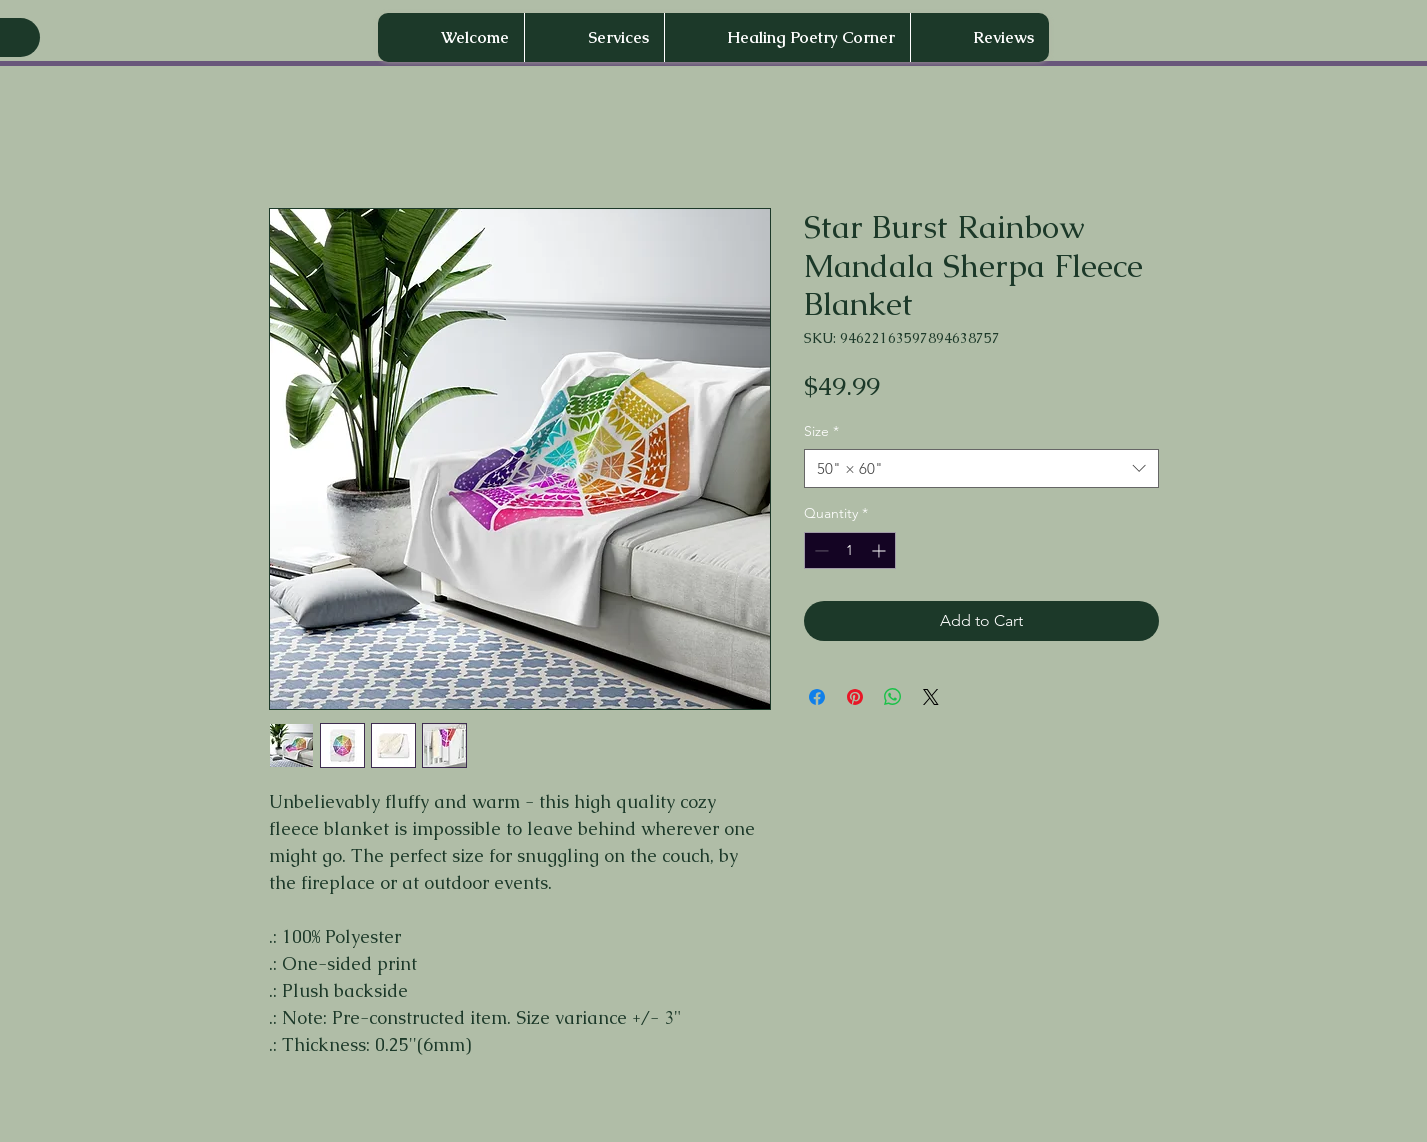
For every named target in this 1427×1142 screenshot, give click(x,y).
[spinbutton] (850, 550)
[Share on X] (931, 697)
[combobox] (981, 468)
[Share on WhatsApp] (893, 697)
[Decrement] (819, 550)
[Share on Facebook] (817, 697)
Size (821, 431)
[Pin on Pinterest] (855, 697)
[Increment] (880, 550)
